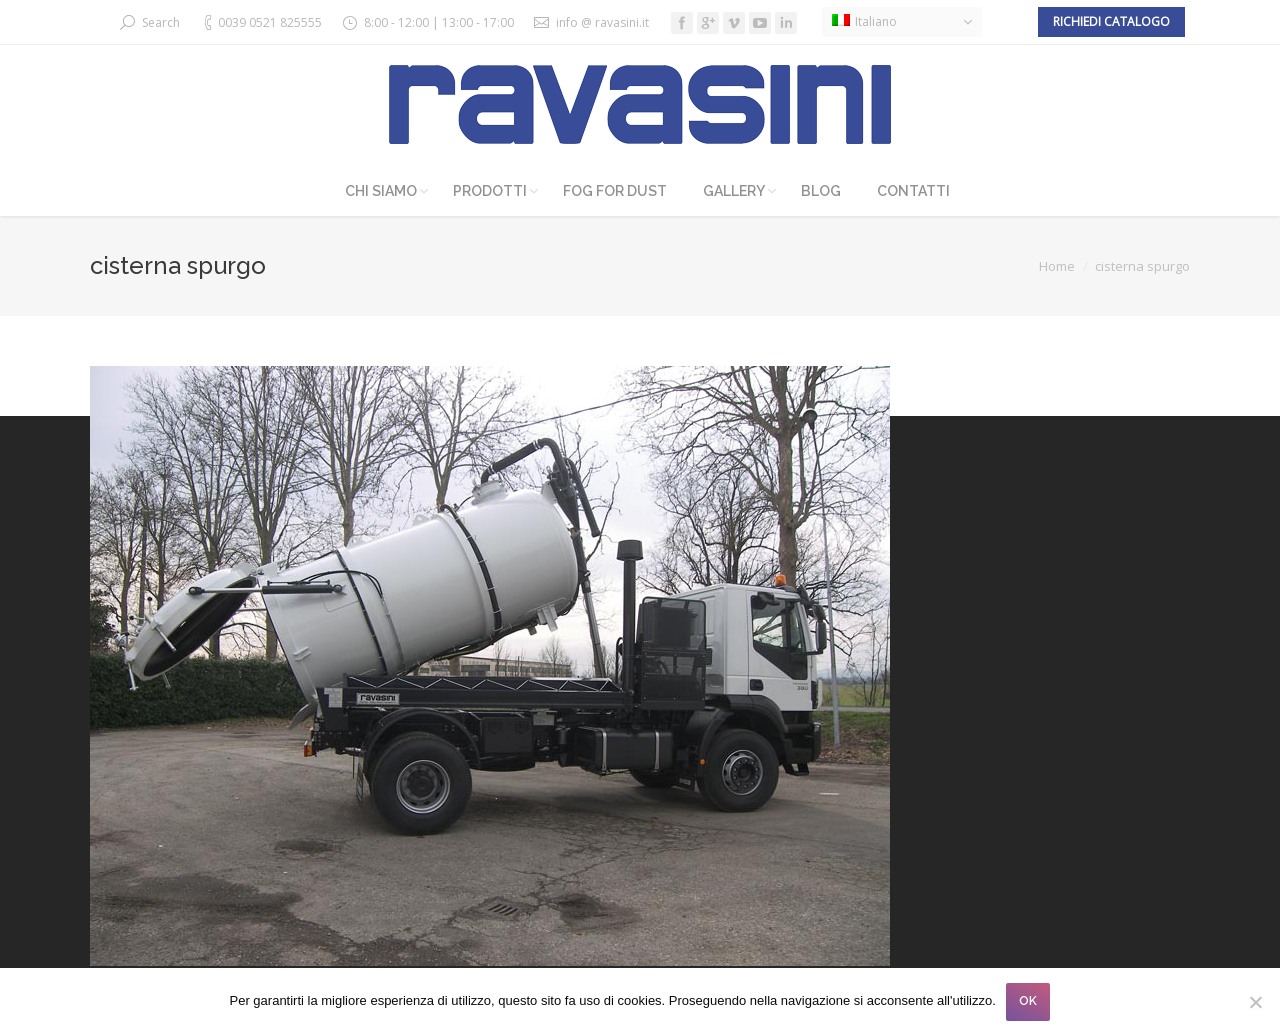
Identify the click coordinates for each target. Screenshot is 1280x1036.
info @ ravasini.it (602, 22)
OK (1028, 1001)
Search (161, 22)
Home (1057, 266)
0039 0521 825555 (270, 22)
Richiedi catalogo (1111, 21)
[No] (1255, 1002)
